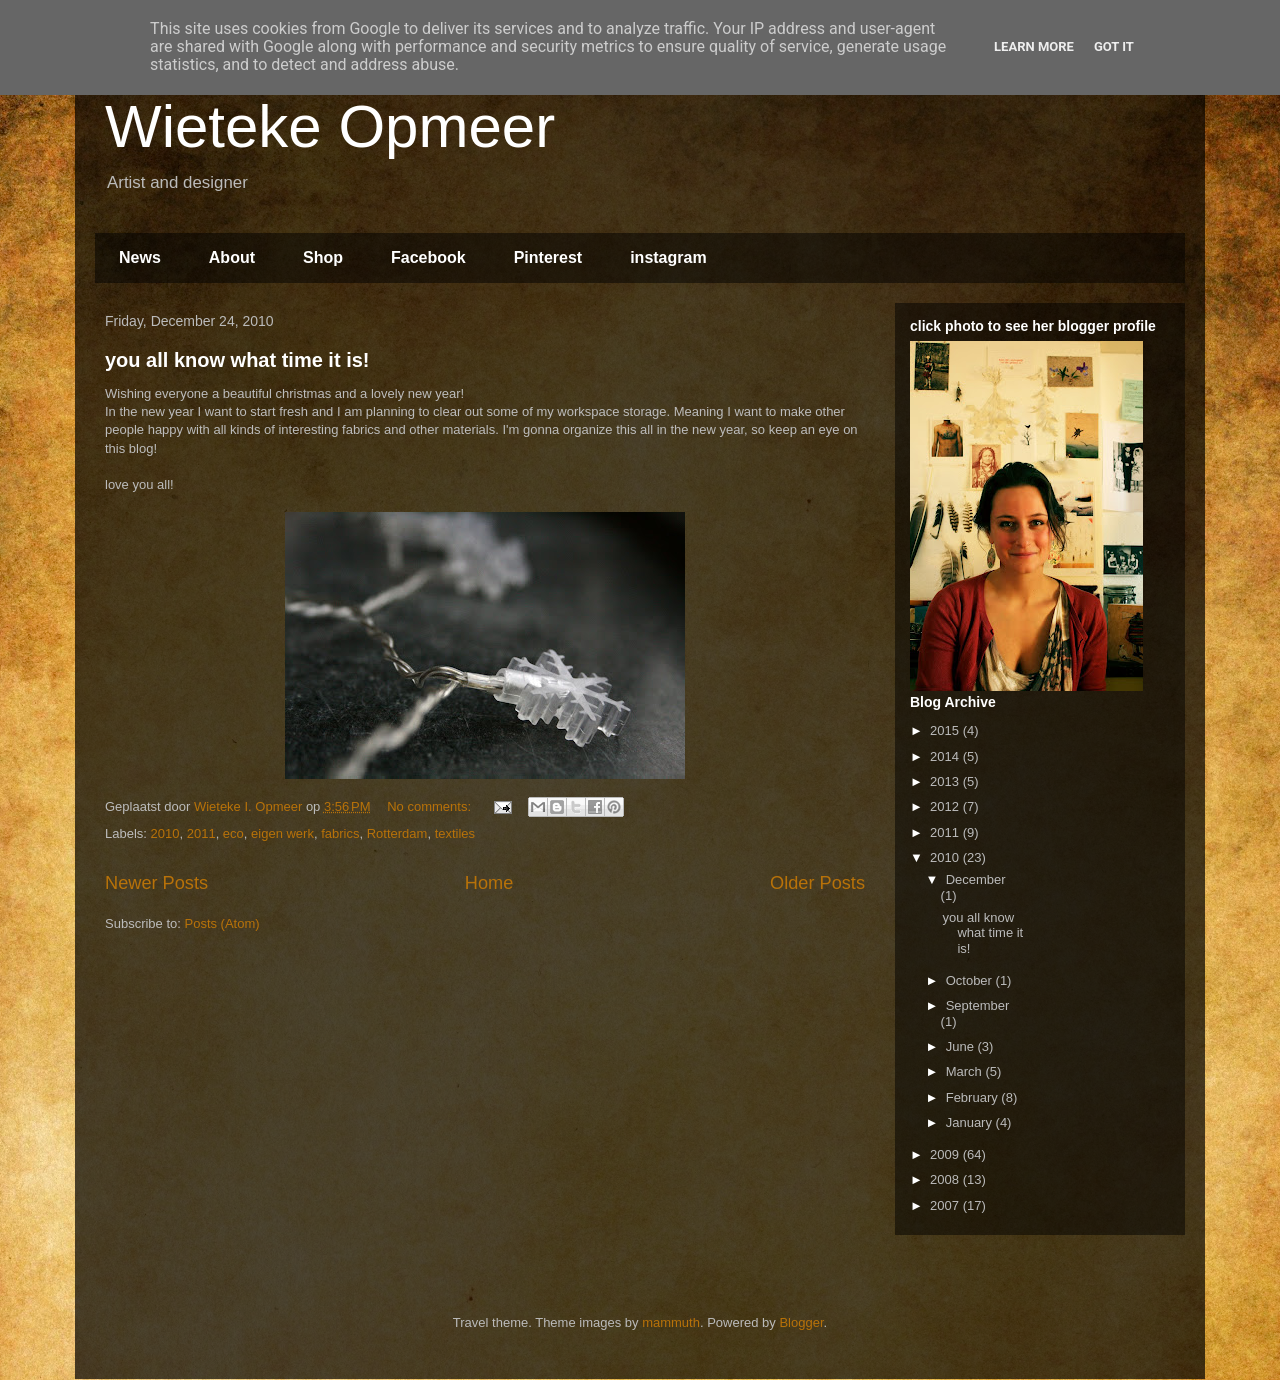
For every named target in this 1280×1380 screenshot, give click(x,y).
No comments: (430, 806)
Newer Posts (156, 883)
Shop (323, 257)
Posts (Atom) (222, 923)
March (966, 1071)
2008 (946, 1179)
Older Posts (817, 883)
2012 (946, 806)
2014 (946, 756)
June (962, 1046)
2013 (946, 781)
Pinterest (548, 257)
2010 (165, 833)
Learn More (1034, 46)
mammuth (671, 1322)
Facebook (428, 257)
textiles (455, 833)
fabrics (340, 833)
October (971, 980)
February (974, 1097)
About (232, 257)
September (978, 1005)
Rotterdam (397, 833)
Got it (1114, 46)
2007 (946, 1205)
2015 (946, 730)
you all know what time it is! (237, 360)
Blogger (801, 1322)
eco (233, 833)
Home (489, 883)
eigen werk (282, 833)
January (971, 1122)
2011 (201, 833)
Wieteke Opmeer (330, 126)
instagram (668, 257)
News (140, 257)
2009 (946, 1154)
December (976, 879)
